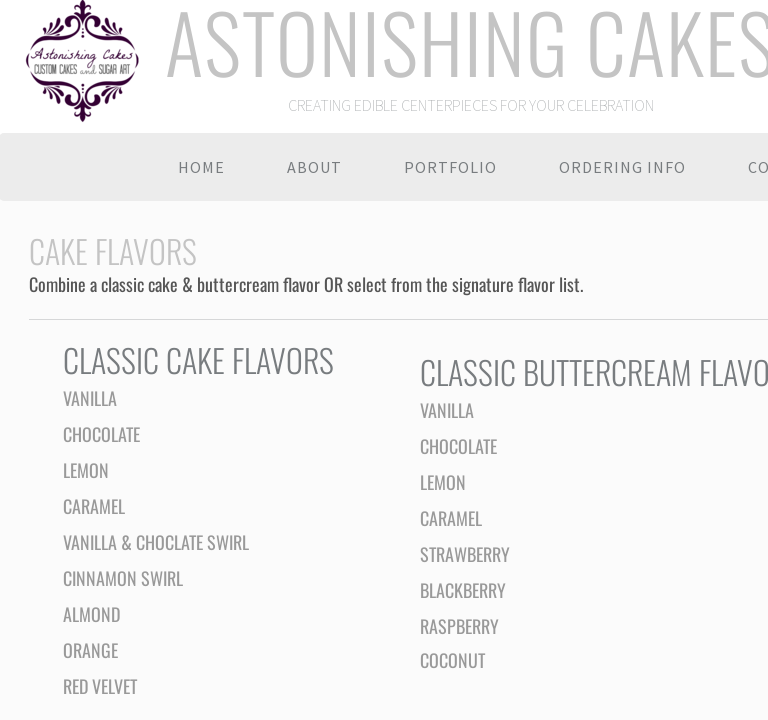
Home (201, 167)
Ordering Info (622, 167)
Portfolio (450, 167)
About (314, 167)
